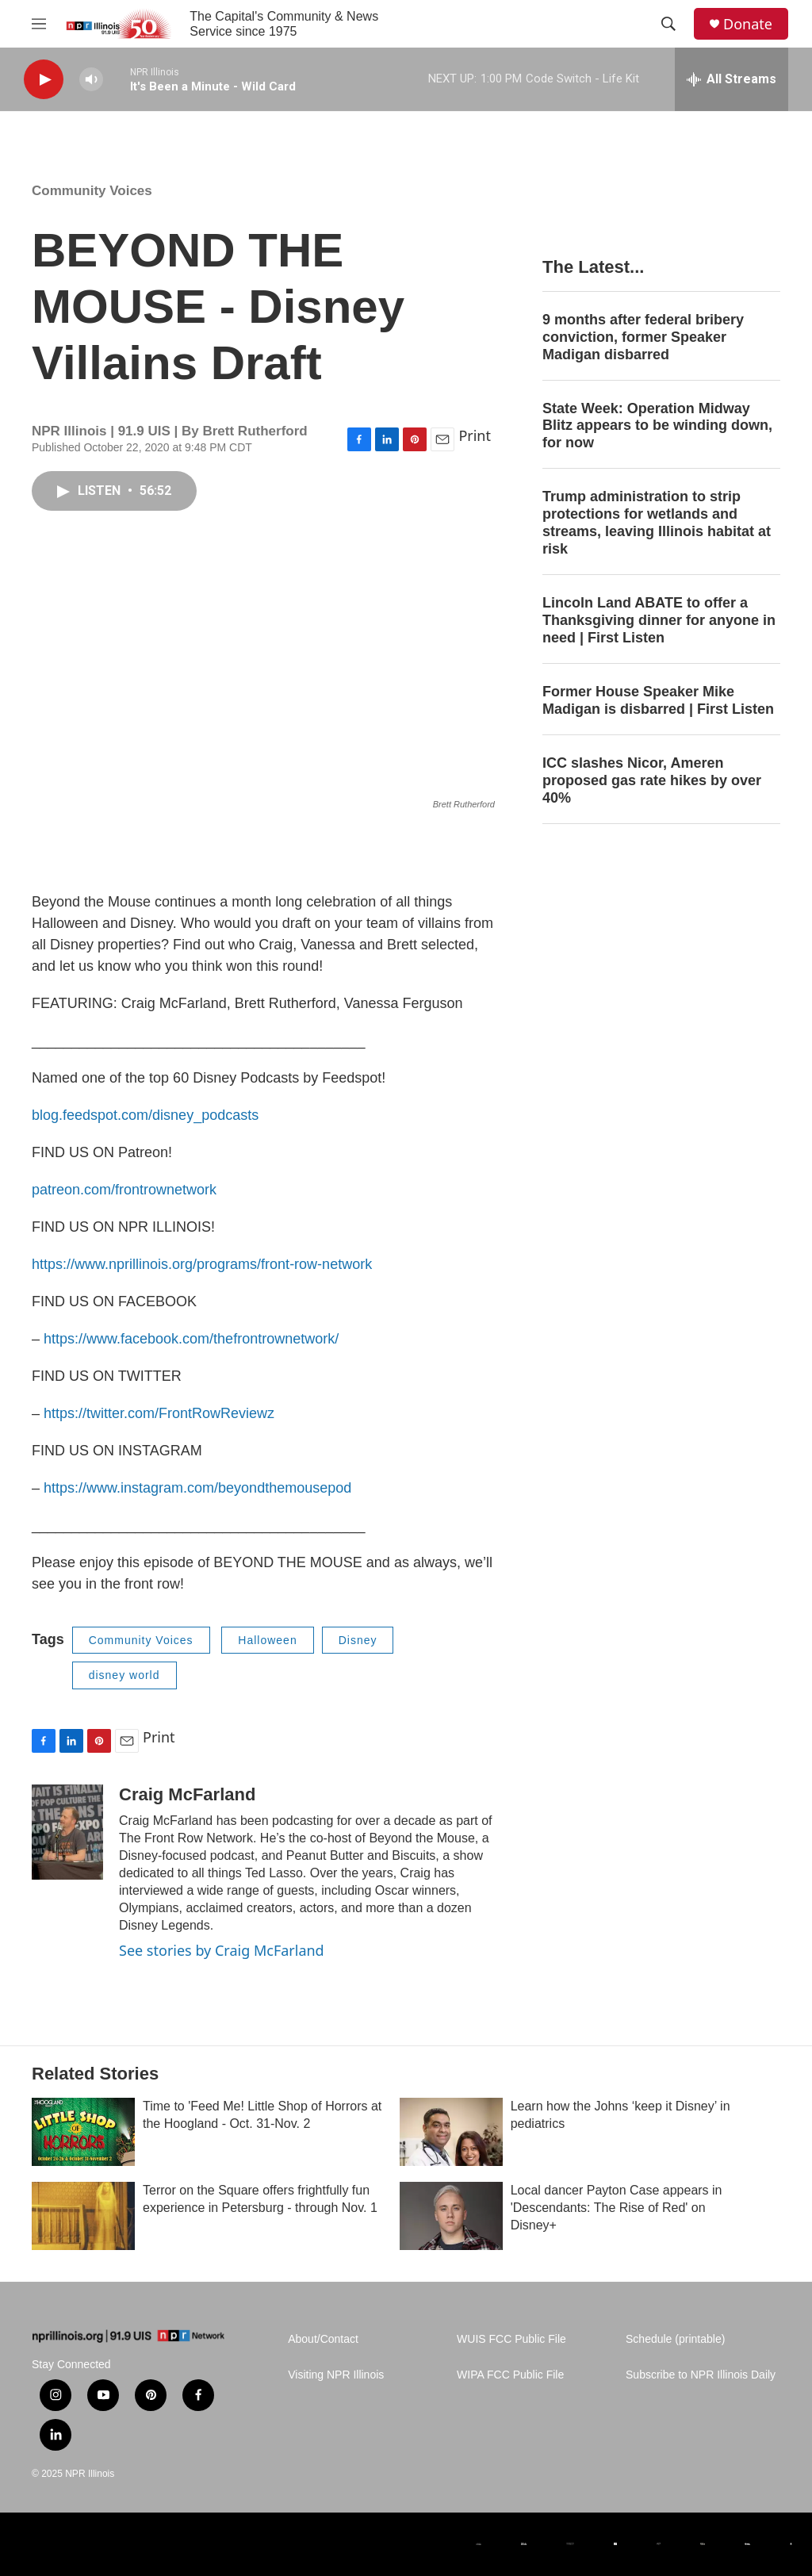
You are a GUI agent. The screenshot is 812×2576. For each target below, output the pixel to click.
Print (474, 435)
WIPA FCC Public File (510, 2375)
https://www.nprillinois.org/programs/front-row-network (202, 1264)
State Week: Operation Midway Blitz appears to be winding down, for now (657, 426)
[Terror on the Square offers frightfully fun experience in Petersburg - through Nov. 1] (83, 2216)
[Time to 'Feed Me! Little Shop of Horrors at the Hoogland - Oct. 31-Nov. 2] (83, 2132)
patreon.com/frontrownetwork (124, 1190)
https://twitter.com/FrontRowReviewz (159, 1413)
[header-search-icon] (668, 24)
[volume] (91, 80)
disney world (124, 1675)
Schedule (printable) (675, 2339)
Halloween (267, 1640)
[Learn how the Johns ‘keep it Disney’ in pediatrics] (451, 2132)
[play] (43, 80)
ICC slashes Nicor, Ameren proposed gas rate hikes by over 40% (651, 780)
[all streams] (731, 79)
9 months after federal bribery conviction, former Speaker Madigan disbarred (643, 337)
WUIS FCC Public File (511, 2339)
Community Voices (92, 190)
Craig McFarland (187, 1794)
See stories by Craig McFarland (221, 1950)
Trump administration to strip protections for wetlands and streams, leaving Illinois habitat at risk (656, 523)
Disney (358, 1640)
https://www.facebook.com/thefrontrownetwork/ (191, 1339)
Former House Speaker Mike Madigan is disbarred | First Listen (658, 700)
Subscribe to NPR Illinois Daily (701, 2375)
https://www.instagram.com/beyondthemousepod (197, 1488)
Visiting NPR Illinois (336, 2375)
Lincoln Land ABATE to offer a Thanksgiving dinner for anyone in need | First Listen (659, 620)
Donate (747, 24)
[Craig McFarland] (67, 1832)
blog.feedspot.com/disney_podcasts (145, 1115)
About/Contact (323, 2339)
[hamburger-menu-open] (39, 24)
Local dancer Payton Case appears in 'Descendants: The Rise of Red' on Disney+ (616, 2207)
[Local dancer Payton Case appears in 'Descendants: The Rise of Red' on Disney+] (451, 2216)
